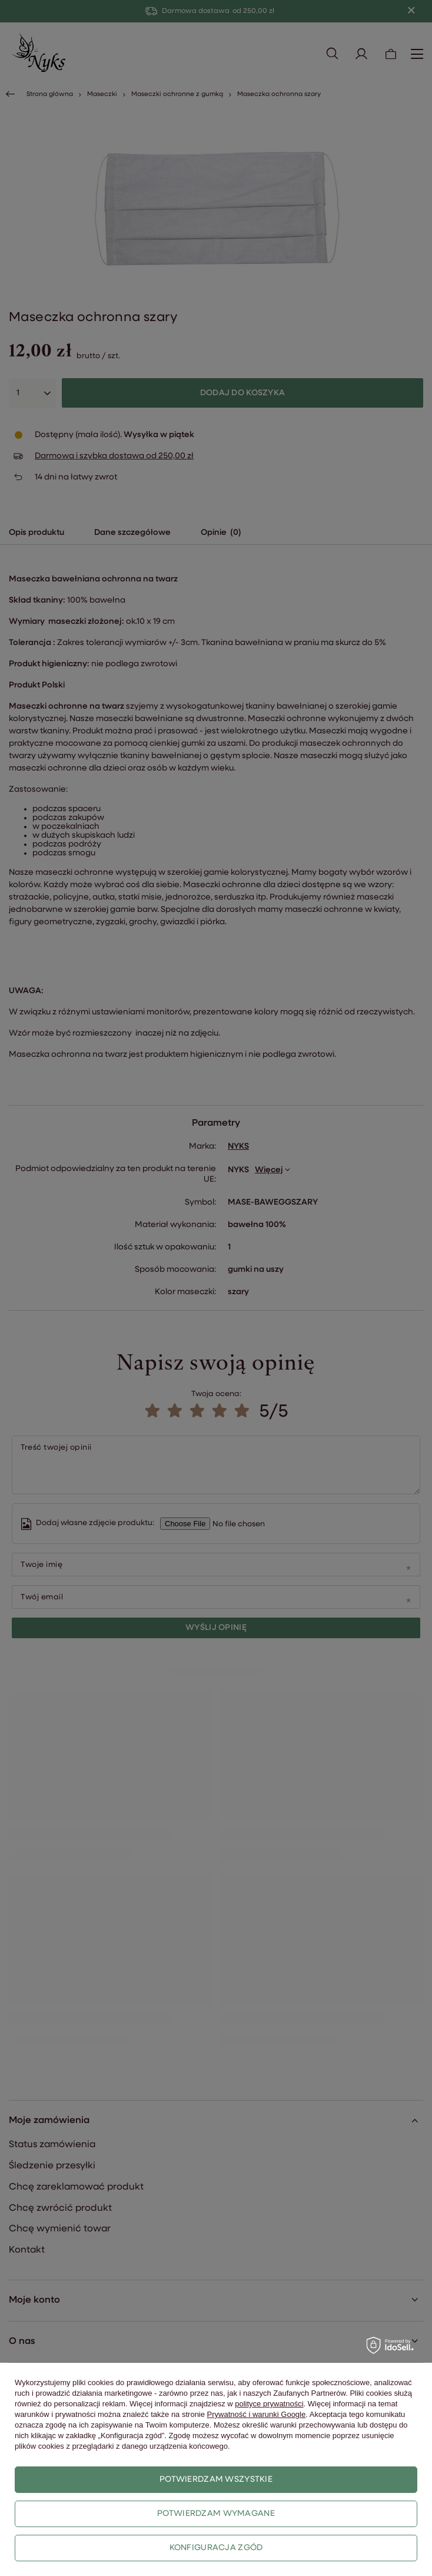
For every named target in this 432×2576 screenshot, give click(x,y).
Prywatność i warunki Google (256, 2414)
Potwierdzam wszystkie (216, 2479)
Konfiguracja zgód (216, 2548)
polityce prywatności (269, 2403)
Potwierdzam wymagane (216, 2513)
